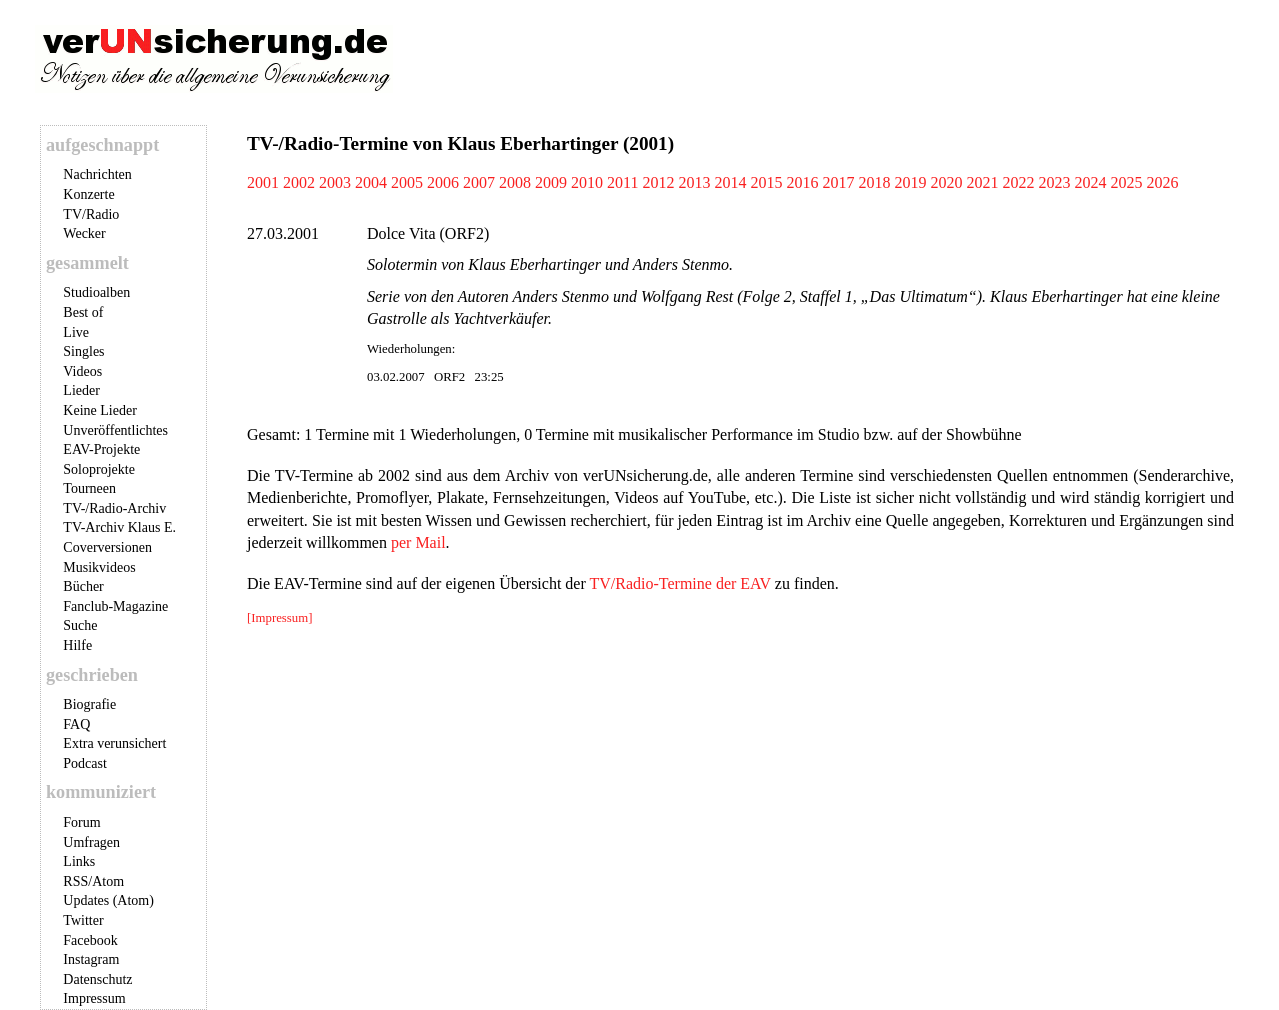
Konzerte (88, 194)
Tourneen (89, 488)
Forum (81, 822)
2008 (515, 182)
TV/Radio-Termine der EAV (679, 583)
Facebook (90, 940)
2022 (1018, 182)
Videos (82, 371)
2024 (1090, 182)
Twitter (83, 920)
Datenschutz (97, 979)
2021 (982, 182)
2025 (1126, 182)
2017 (838, 182)
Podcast (85, 763)
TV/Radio (91, 214)
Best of (83, 312)
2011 (622, 182)
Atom (108, 881)
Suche (80, 625)
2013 (694, 182)
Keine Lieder (99, 410)
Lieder (81, 390)
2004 (371, 182)
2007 (479, 182)
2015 (766, 182)
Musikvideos (99, 567)
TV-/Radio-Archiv (114, 508)
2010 (587, 182)
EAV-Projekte (101, 449)
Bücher (83, 586)
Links (79, 861)
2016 (802, 182)
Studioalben (96, 292)
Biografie (89, 704)
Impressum (94, 998)
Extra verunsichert (114, 743)
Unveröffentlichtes (115, 430)
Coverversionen (107, 547)
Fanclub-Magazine (115, 606)
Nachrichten (97, 174)
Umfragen (91, 842)
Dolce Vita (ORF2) (428, 233)
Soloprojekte (99, 469)
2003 (335, 182)
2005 (407, 182)
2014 (730, 182)
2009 (551, 182)
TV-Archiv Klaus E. (119, 527)
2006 (443, 182)
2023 (1054, 182)
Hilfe (77, 645)
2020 (946, 182)
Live (76, 332)
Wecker (84, 233)
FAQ (76, 724)
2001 (263, 182)
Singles (83, 351)
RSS (75, 881)
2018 (874, 182)
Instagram (91, 959)
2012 (658, 182)
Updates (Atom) (108, 900)
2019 (910, 182)
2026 (1162, 182)
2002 (299, 182)
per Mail (418, 542)
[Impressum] (279, 618)
